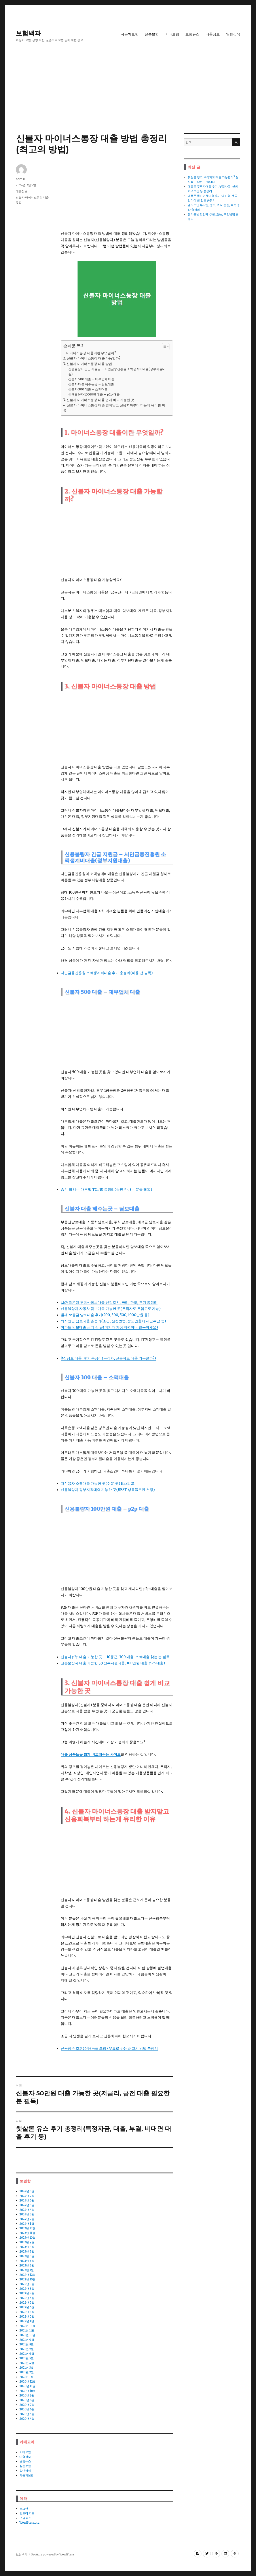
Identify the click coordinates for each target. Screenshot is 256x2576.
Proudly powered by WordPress (52, 2554)
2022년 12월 (27, 2275)
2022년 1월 (26, 2321)
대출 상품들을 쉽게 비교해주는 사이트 (91, 1754)
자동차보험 (129, 34)
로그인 (23, 2509)
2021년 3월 (26, 2368)
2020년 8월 (26, 2400)
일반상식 (233, 34)
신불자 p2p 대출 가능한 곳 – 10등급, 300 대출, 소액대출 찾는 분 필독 (115, 1657)
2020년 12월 (27, 2381)
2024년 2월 (26, 2219)
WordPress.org (29, 2522)
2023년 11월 (27, 2233)
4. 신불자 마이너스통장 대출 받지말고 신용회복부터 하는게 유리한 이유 (114, 408)
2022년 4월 (26, 2307)
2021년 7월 (26, 2349)
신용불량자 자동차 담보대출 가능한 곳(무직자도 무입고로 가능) (111, 1308)
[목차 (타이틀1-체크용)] (165, 346)
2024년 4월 (26, 2210)
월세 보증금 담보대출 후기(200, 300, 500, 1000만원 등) (105, 1315)
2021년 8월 (26, 2344)
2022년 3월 (26, 2312)
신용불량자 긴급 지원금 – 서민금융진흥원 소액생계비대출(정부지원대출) (117, 371)
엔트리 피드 (26, 2513)
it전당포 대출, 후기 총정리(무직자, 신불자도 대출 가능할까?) (108, 1358)
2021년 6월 (26, 2354)
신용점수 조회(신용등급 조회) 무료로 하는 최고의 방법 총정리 (109, 2048)
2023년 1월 (26, 2270)
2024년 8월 (26, 2191)
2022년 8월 (26, 2289)
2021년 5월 (26, 2358)
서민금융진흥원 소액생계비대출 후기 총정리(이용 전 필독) (107, 973)
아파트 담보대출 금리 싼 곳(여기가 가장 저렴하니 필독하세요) (109, 1327)
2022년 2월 (26, 2316)
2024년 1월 (26, 2224)
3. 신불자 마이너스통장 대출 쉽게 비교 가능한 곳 (98, 400)
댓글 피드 (25, 2518)
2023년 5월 (26, 2261)
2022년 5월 (26, 2303)
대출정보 (213, 34)
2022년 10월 (27, 2279)
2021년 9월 (26, 2340)
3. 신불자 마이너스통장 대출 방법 (87, 364)
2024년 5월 (26, 2205)
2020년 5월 (26, 2414)
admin (20, 179)
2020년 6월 (26, 2409)
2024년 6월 (26, 2200)
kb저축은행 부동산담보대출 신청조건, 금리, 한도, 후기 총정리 (109, 1302)
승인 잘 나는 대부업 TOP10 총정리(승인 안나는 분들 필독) (106, 1189)
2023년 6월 (26, 2256)
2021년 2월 (26, 2372)
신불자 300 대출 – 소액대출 (88, 389)
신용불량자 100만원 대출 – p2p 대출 (94, 394)
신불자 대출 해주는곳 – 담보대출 (91, 384)
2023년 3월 (26, 2265)
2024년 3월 (26, 2214)
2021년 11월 (27, 2330)
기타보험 (172, 34)
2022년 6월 (26, 2298)
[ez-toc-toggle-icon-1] (163, 346)
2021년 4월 (26, 2363)
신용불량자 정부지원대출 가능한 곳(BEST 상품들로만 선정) (108, 1489)
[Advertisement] (129, 100)
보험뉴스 (192, 34)
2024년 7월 (26, 2196)
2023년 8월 (26, 2247)
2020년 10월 (27, 2391)
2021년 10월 (27, 2335)
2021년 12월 (27, 2326)
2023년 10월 (27, 2238)
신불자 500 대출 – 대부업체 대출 (91, 379)
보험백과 (28, 33)
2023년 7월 (26, 2251)
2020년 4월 (26, 2419)
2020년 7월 (26, 2405)
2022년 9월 (26, 2284)
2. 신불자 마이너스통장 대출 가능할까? (92, 358)
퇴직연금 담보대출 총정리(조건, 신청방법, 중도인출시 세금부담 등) (113, 1321)
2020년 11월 (27, 2386)
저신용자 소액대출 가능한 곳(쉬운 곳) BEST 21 (98, 1483)
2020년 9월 (26, 2395)
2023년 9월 (26, 2242)
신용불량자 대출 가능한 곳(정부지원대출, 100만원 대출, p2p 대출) (113, 1663)
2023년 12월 (27, 2228)
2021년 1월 (26, 2377)
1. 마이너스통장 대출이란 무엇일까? (89, 353)
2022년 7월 (26, 2293)
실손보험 (152, 34)
